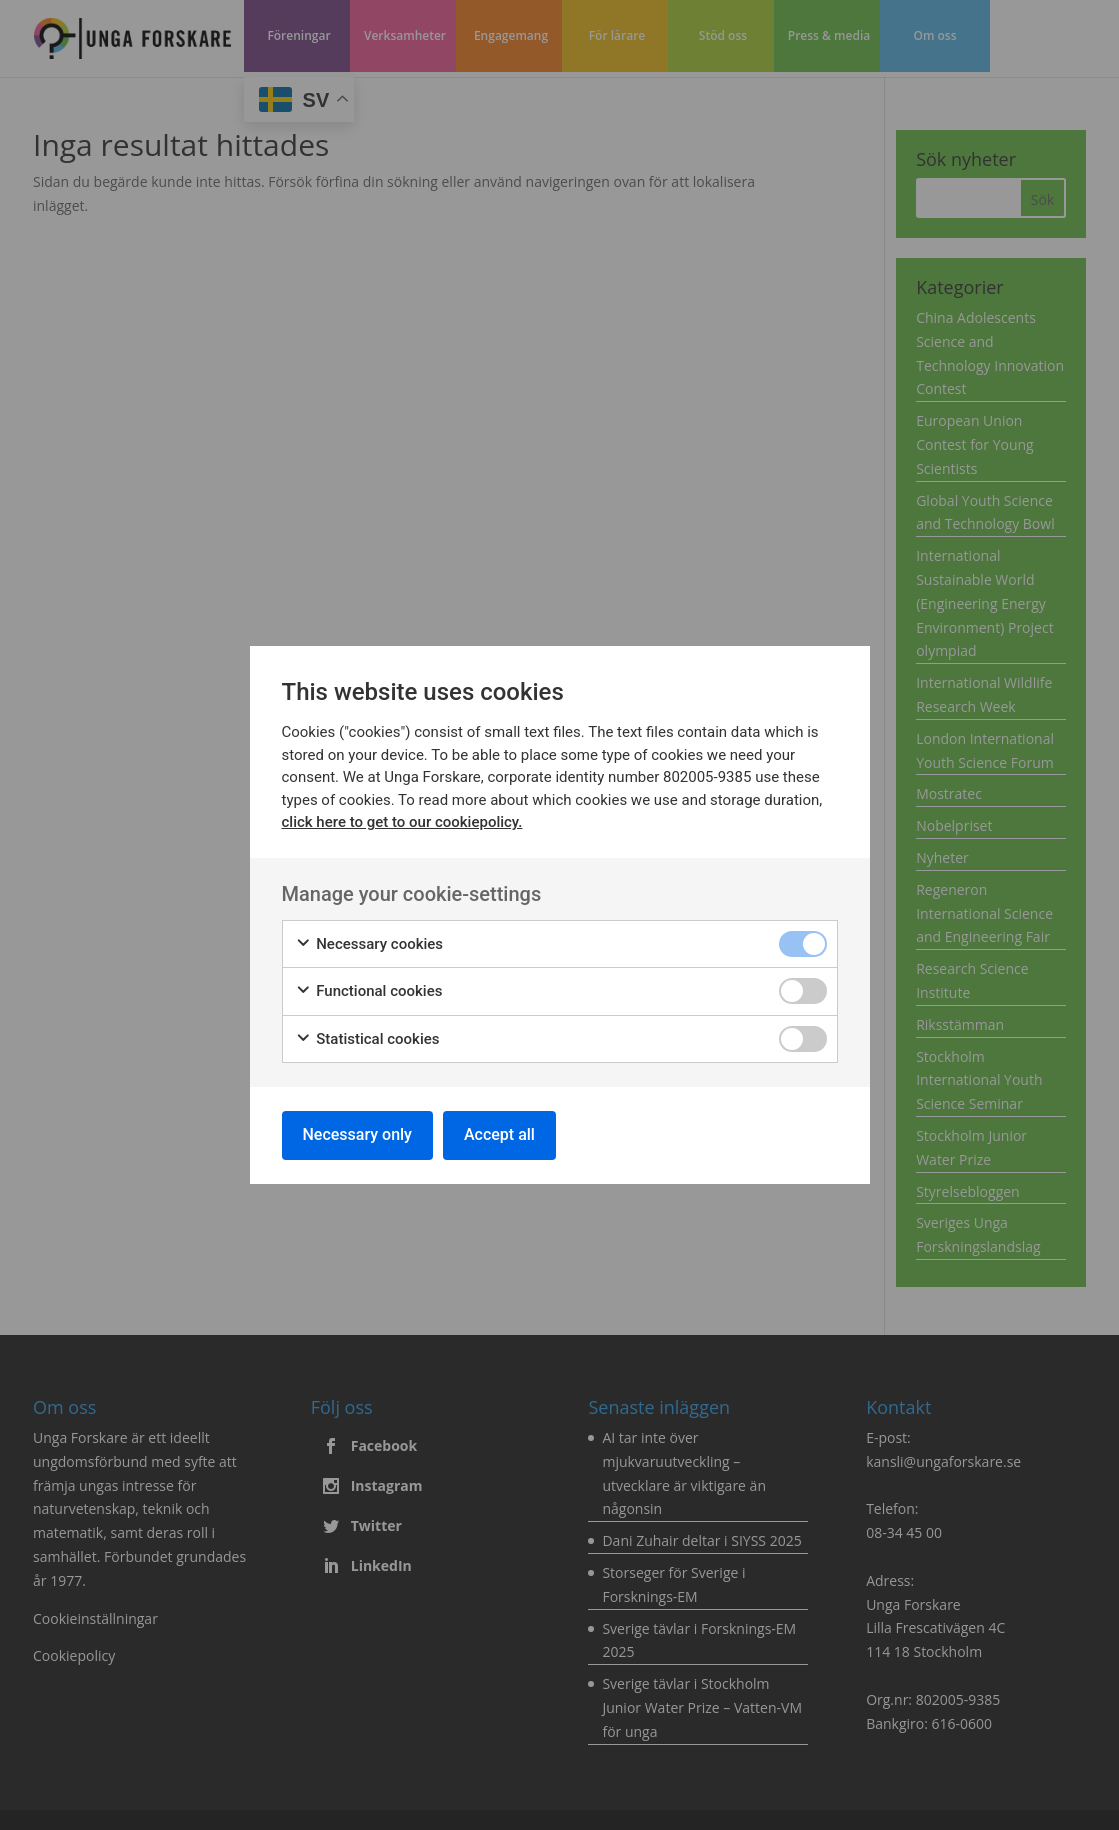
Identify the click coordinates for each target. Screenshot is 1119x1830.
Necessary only (357, 1134)
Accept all (499, 1134)
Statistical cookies (367, 1039)
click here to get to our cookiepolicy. (402, 822)
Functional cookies (369, 991)
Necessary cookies (369, 944)
